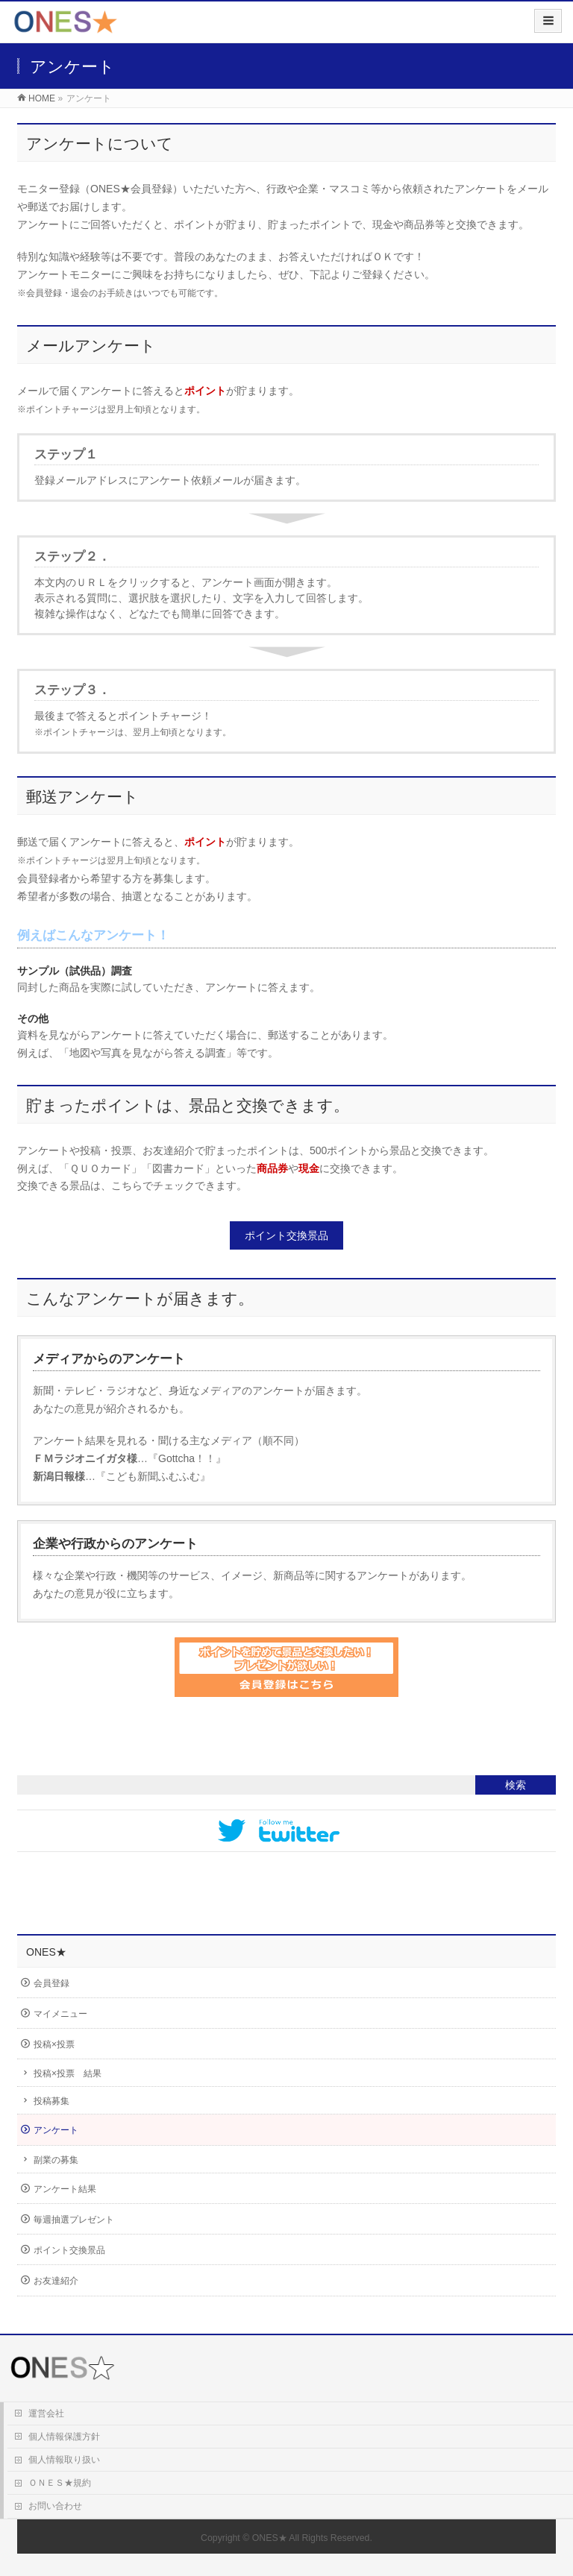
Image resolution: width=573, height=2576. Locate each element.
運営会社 (46, 2413)
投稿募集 (51, 2101)
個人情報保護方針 (64, 2436)
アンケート (56, 2130)
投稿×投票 (54, 2044)
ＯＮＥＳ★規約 (59, 2483)
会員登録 (51, 1983)
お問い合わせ (55, 2506)
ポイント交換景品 (286, 1235)
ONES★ (269, 2538)
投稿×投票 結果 (67, 2073)
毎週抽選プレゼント (74, 2219)
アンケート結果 (65, 2189)
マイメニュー (60, 2014)
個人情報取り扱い (64, 2459)
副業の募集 (56, 2160)
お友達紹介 (56, 2281)
